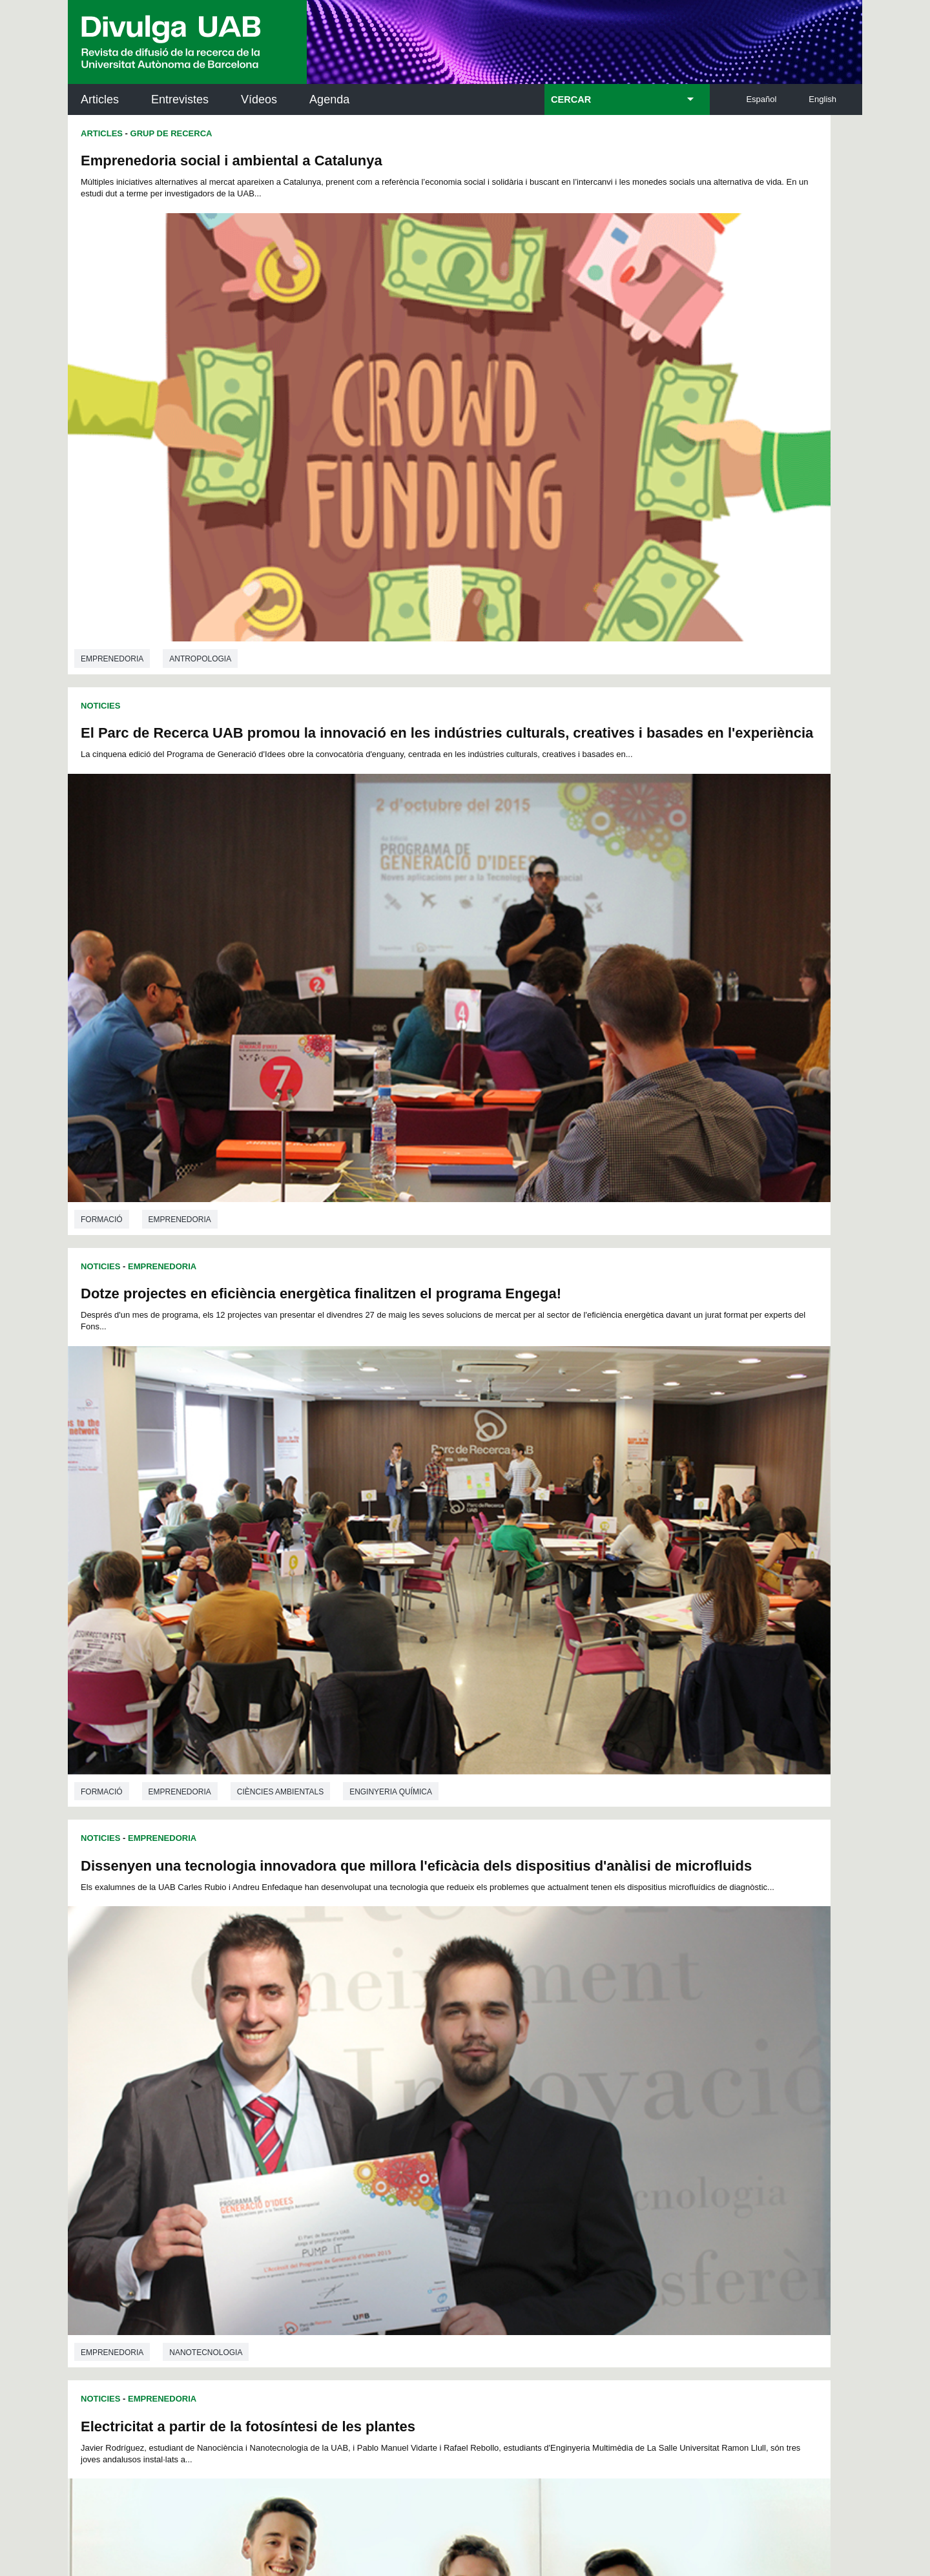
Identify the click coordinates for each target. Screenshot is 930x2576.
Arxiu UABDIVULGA (130, 2097)
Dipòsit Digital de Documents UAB (440, 2163)
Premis (808, 1594)
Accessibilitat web (533, 2494)
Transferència (181, 1951)
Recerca (657, 1594)
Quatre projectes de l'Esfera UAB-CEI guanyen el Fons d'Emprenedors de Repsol (642, 1307)
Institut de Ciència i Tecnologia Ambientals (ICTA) (772, 2171)
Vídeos (259, 99)
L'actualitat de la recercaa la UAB (141, 2147)
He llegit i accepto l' (263, 2441)
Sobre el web (447, 2494)
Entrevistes (180, 99)
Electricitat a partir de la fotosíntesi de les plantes (248, 908)
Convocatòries (578, 1594)
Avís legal (306, 2441)
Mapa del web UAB (632, 2494)
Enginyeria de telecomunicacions (243, 1581)
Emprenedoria (112, 452)
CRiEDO (577, 2228)
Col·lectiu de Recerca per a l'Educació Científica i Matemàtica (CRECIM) (619, 2171)
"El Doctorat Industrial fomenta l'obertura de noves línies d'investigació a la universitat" (252, 1663)
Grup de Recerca (171, 133)
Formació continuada (593, 1981)
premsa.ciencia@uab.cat (534, 2320)
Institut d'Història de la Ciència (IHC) (612, 2105)
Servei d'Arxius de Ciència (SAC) (443, 2105)
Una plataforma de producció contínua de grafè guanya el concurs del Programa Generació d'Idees (650, 925)
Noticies (100, 499)
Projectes (263, 1951)
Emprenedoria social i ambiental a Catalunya (231, 160)
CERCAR (571, 99)
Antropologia (200, 452)
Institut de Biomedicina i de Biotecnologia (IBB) (776, 2236)
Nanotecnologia (336, 1199)
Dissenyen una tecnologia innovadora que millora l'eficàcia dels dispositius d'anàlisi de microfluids (645, 555)
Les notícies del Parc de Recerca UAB (142, 2205)
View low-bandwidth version (51, 2570)
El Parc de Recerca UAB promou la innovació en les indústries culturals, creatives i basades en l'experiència (652, 176)
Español (761, 99)
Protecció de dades (358, 2494)
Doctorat (499, 1981)
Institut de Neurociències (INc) (777, 2105)
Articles (100, 99)
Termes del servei (301, 2389)
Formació (102, 833)
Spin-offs (498, 1594)
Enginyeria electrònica (221, 1199)
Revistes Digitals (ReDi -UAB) (281, 2163)
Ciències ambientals (280, 833)
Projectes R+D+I (239, 1246)
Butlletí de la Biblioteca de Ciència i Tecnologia (297, 2105)
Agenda (329, 99)
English (822, 99)
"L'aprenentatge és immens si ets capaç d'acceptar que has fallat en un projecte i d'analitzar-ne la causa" (650, 1685)
